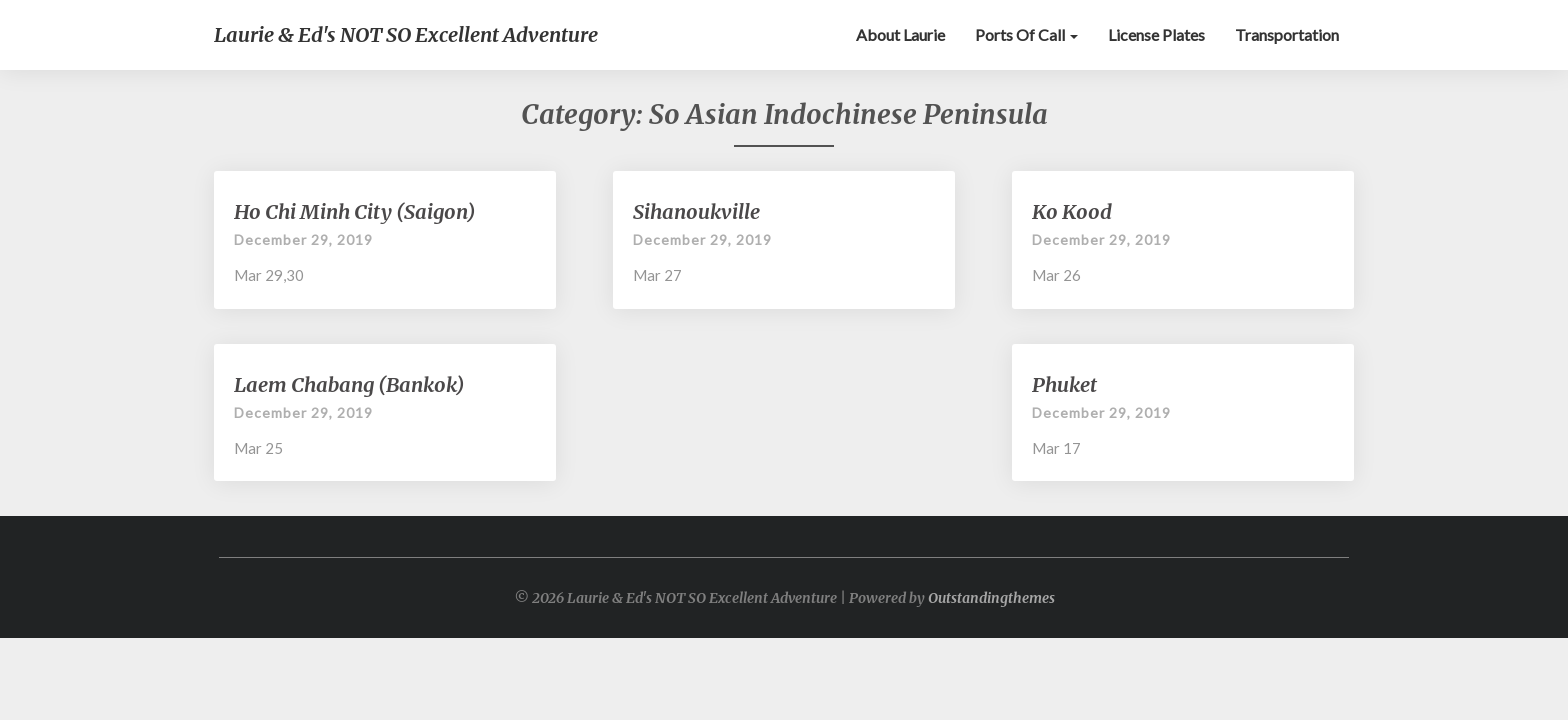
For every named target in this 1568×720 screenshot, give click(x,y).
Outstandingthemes (991, 598)
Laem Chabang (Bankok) (349, 384)
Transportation (1287, 34)
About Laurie (900, 34)
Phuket (1064, 384)
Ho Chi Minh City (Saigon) (354, 211)
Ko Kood (1072, 211)
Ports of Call (1026, 34)
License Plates (1156, 34)
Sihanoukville (696, 211)
